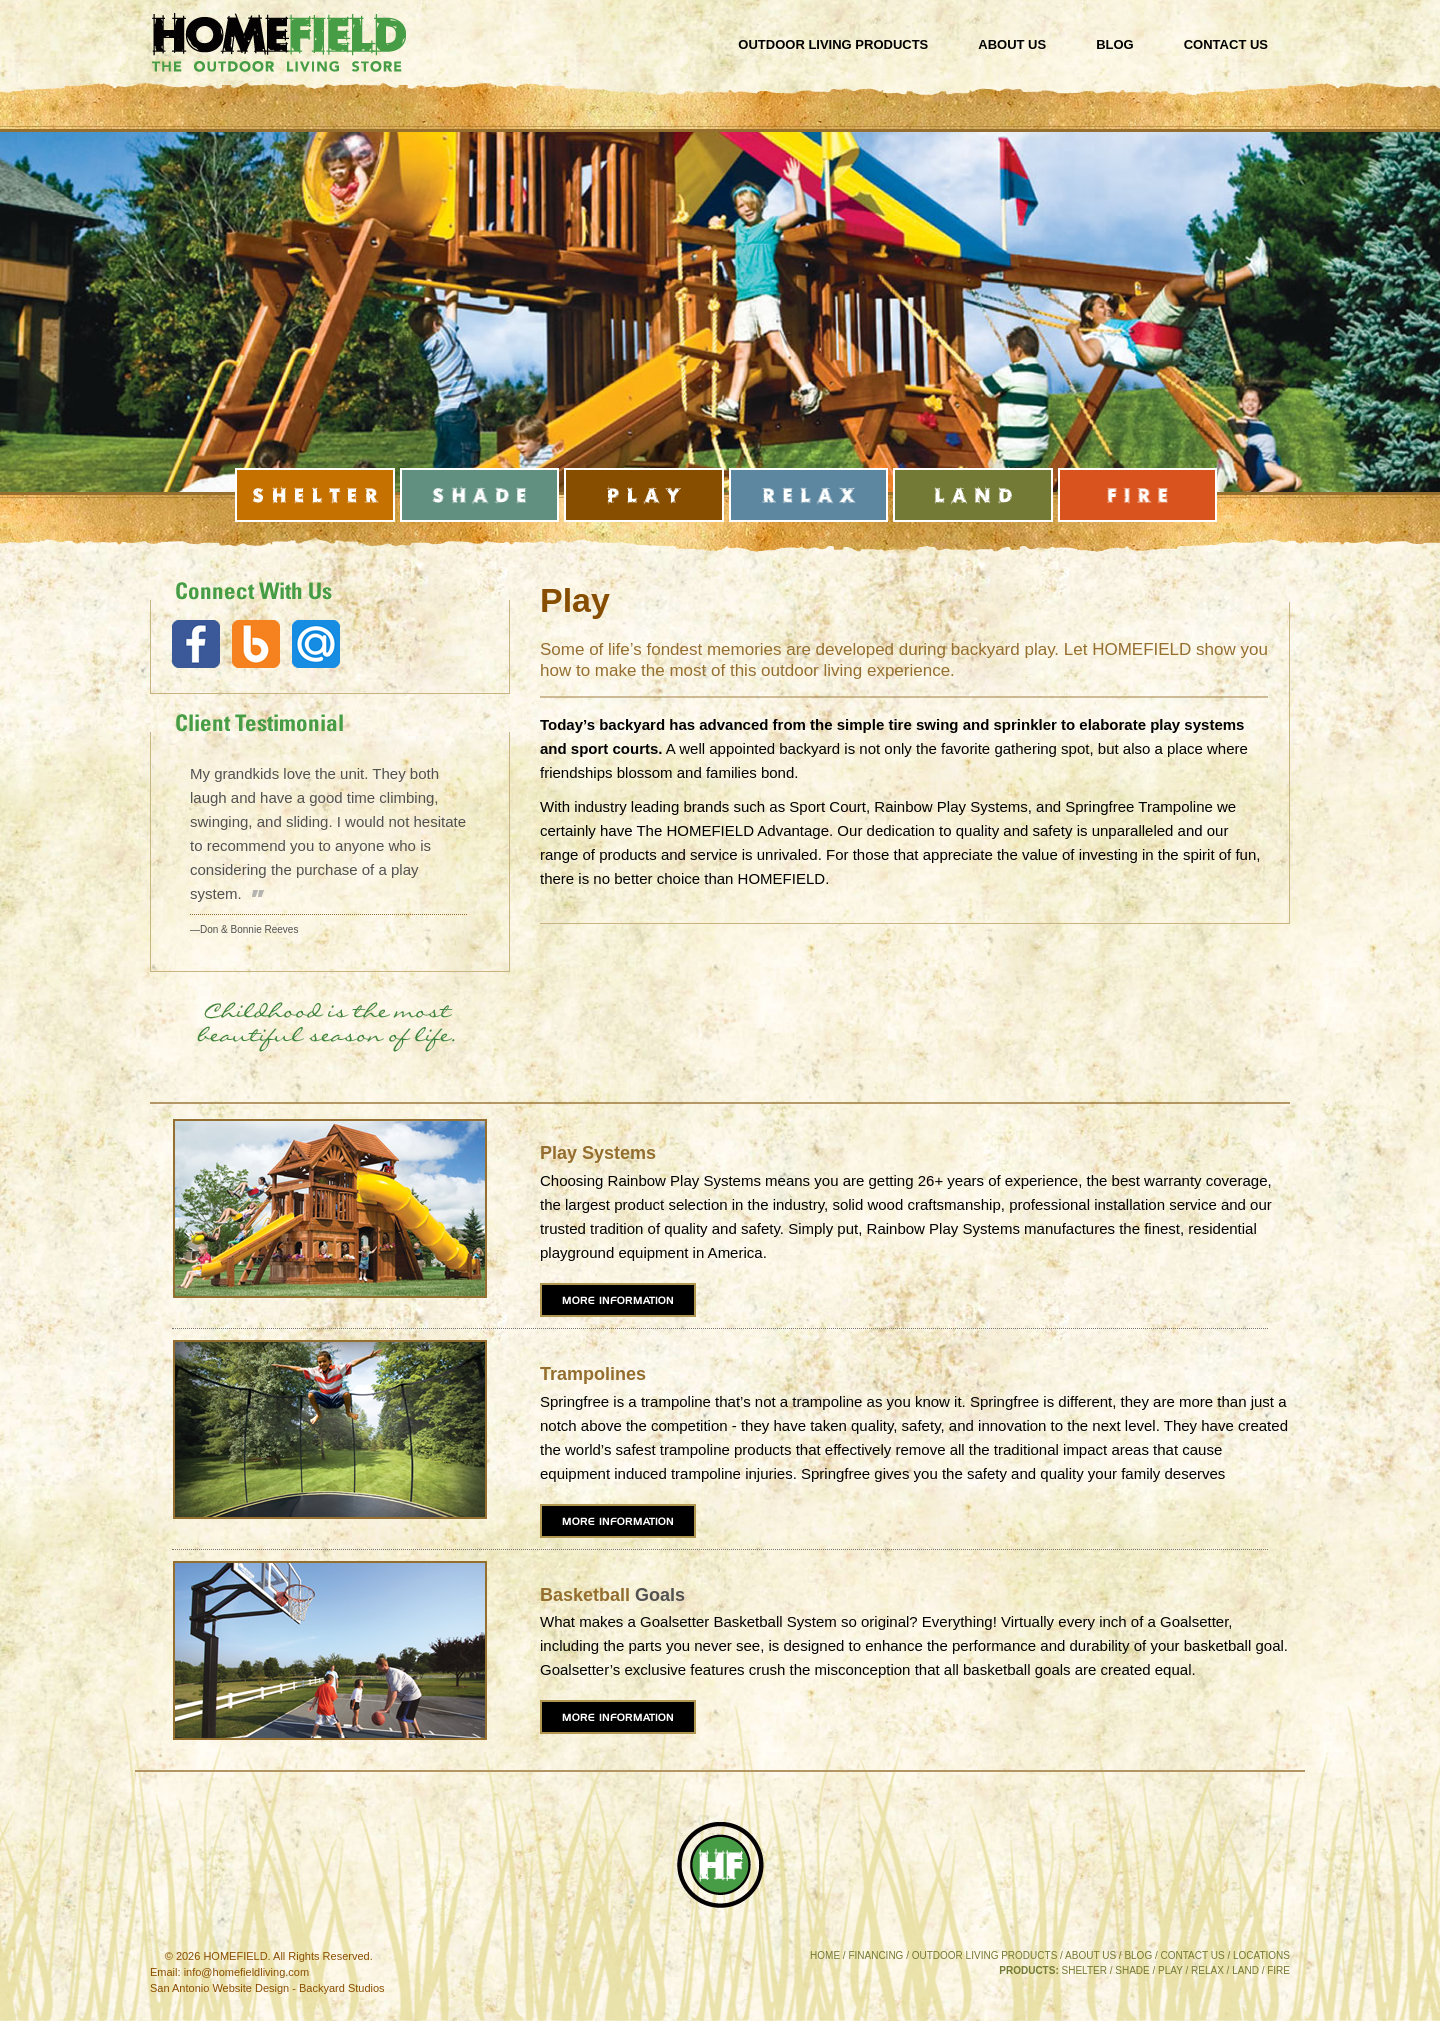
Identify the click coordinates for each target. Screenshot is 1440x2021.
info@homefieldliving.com (247, 1972)
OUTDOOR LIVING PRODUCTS (985, 1955)
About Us (1012, 44)
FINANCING (875, 1955)
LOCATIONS (1261, 1955)
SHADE (1132, 1970)
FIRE (1278, 1970)
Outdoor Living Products (833, 44)
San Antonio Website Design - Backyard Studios (267, 1988)
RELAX (1207, 1970)
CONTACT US (1193, 1955)
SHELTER (1084, 1970)
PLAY (1170, 1970)
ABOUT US (1090, 1955)
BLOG (1138, 1955)
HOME (825, 1955)
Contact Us (1226, 44)
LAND (1245, 1970)
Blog (1115, 44)
